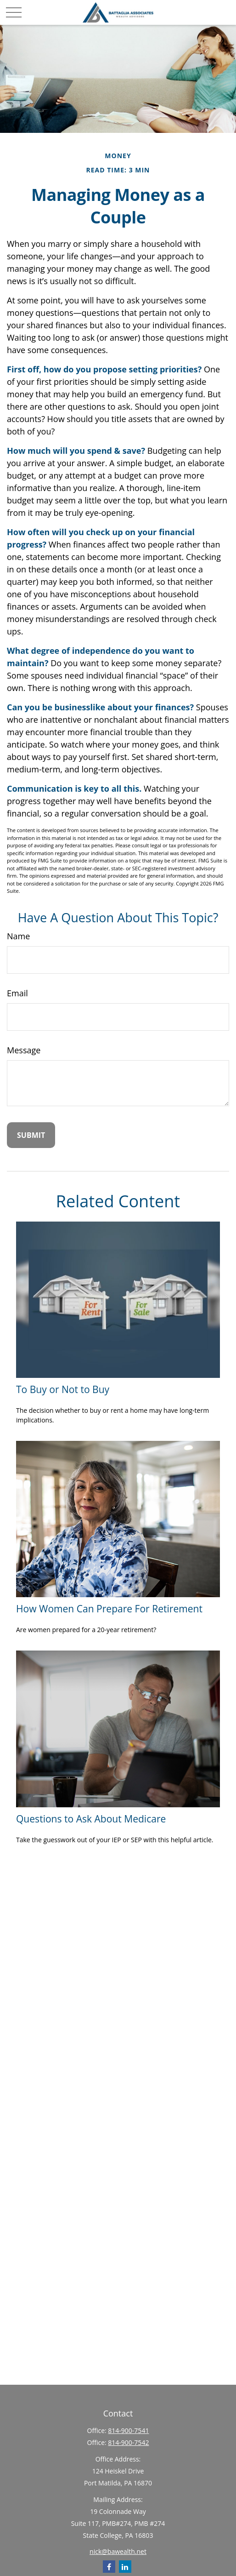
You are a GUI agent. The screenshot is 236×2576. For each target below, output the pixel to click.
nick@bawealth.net (118, 2551)
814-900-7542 (128, 2442)
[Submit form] (31, 1135)
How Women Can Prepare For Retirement (109, 1608)
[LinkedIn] (125, 2566)
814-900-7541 (128, 2430)
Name (18, 936)
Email (17, 993)
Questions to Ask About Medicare (91, 1818)
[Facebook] (109, 2566)
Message (23, 1050)
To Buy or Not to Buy (62, 1389)
